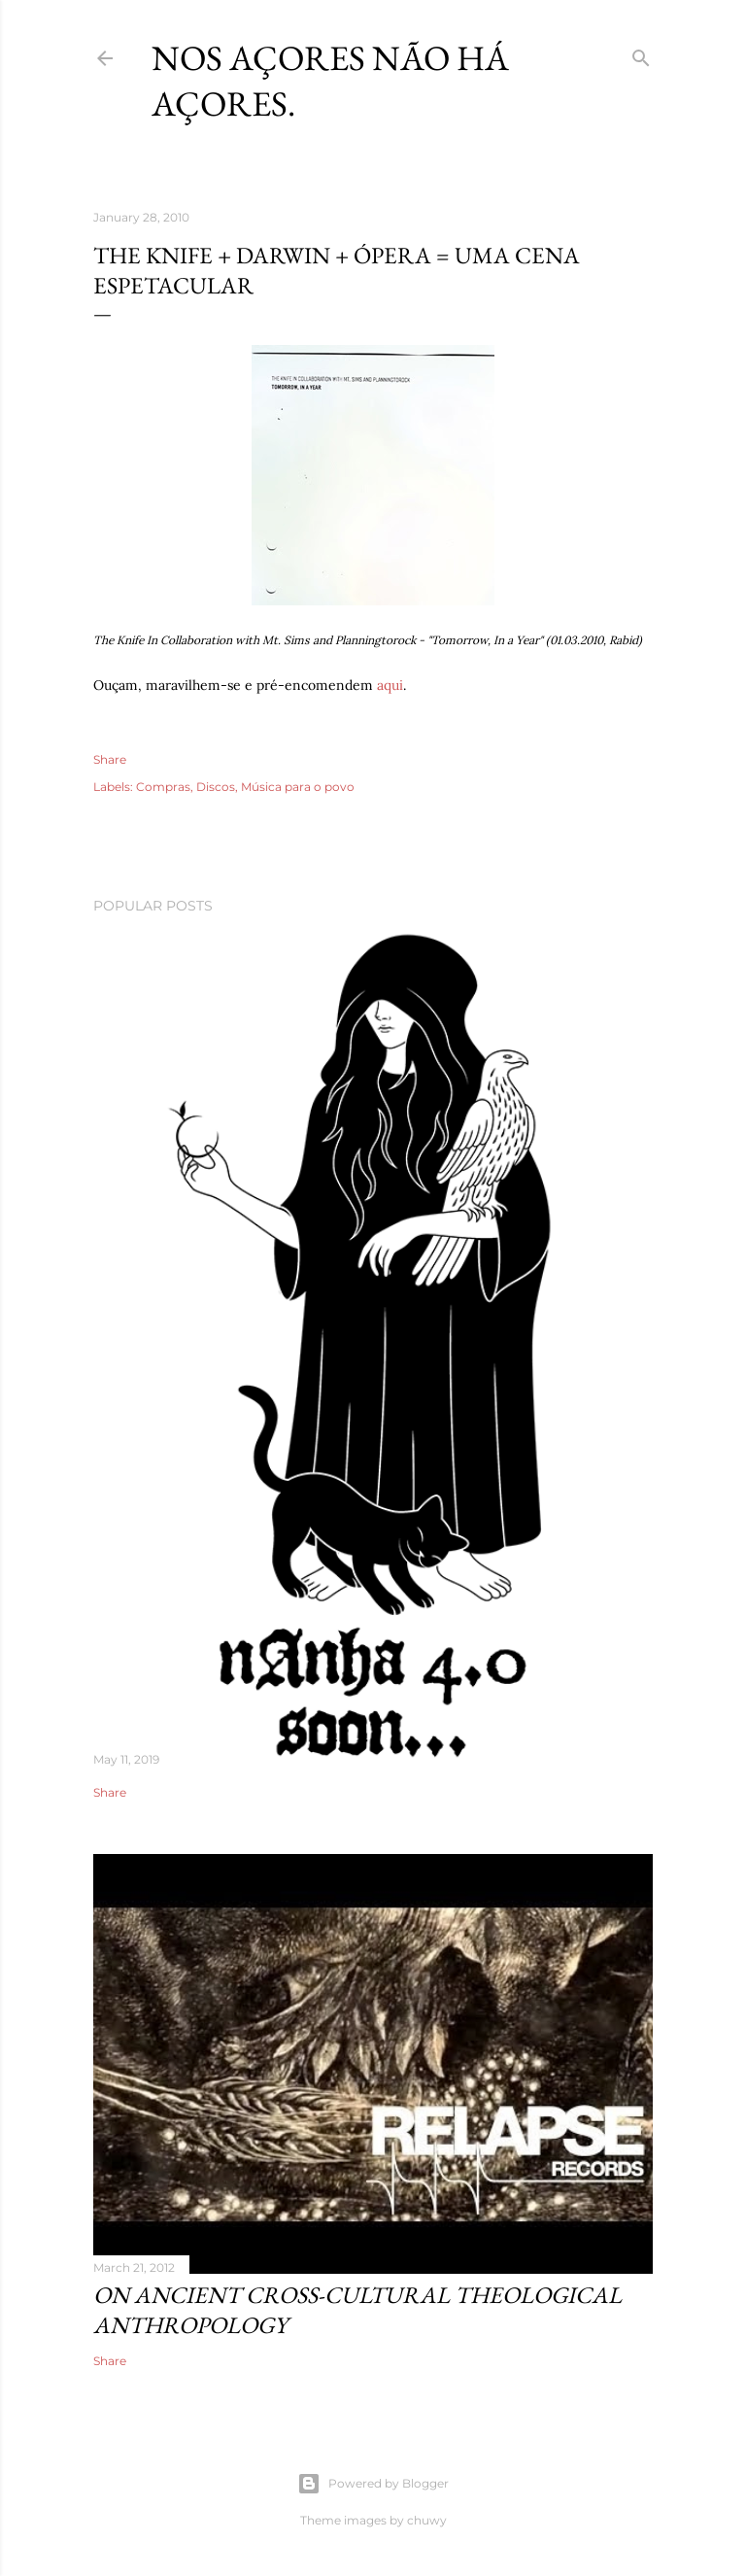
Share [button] (109, 759)
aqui (390, 685)
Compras (163, 786)
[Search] (641, 54)
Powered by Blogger (373, 2483)
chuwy (427, 2520)
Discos (215, 786)
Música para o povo (298, 786)
